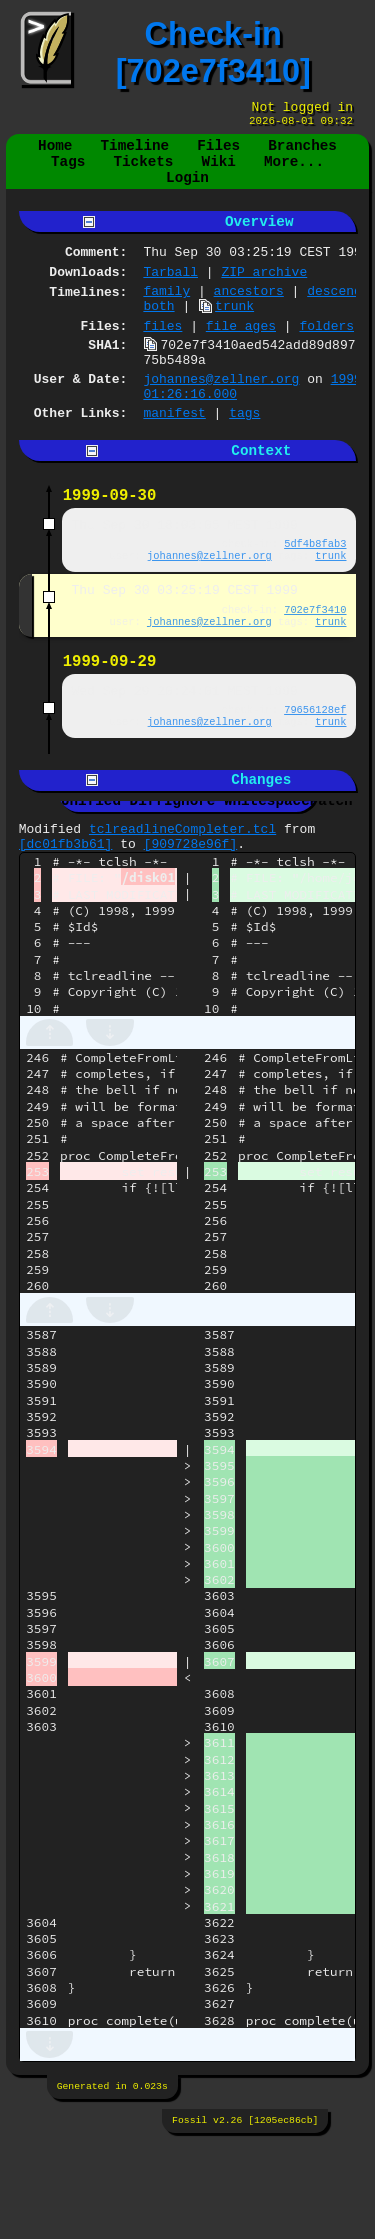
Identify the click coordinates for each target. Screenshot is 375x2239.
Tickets (143, 172)
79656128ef (315, 787)
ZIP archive (264, 295)
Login (187, 191)
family (166, 317)
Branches (302, 153)
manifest (174, 460)
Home (55, 153)
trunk (234, 335)
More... (294, 172)
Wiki (219, 172)
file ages (241, 358)
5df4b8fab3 (315, 603)
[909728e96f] (191, 935)
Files (218, 153)
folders (326, 358)
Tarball (170, 295)
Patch (331, 885)
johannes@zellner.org (221, 420)
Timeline (135, 153)
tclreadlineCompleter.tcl (182, 917)
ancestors (249, 317)
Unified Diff (112, 885)
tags (244, 460)
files (162, 358)
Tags (68, 172)
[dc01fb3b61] (66, 935)
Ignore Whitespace (237, 885)
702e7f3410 (315, 676)
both (158, 335)
